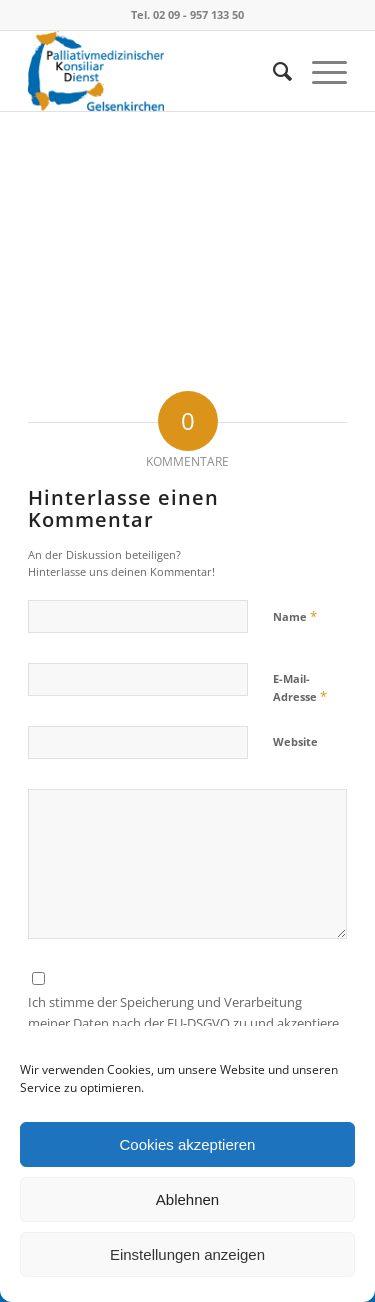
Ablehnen (187, 1199)
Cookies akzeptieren (188, 1144)
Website (295, 741)
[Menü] (319, 71)
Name (295, 616)
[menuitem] (272, 71)
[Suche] (272, 71)
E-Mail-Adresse (300, 688)
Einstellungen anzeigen (187, 1254)
